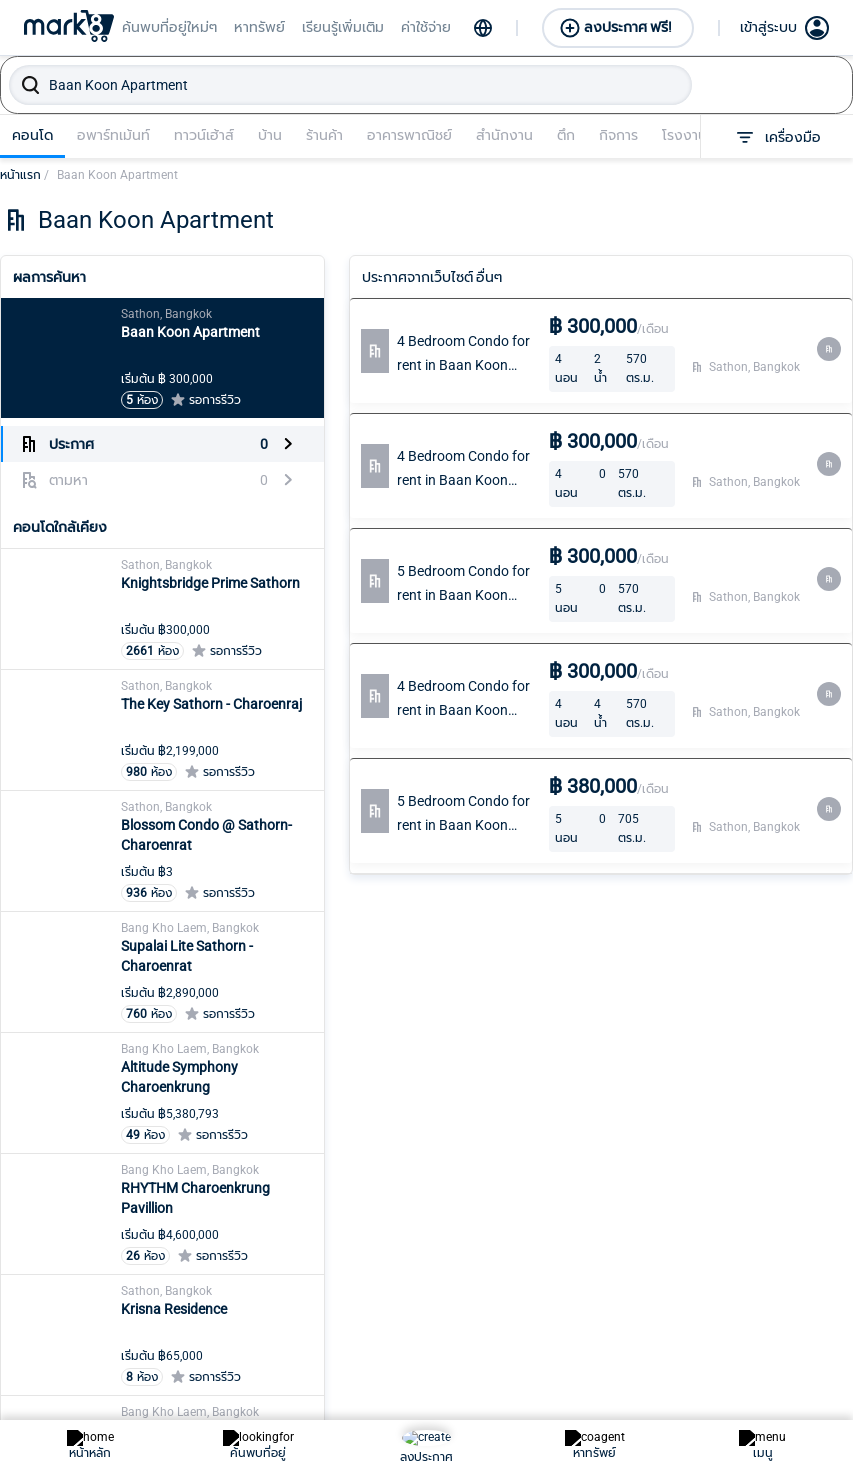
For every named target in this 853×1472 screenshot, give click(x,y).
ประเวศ (488, 1433)
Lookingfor (473, 1035)
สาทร (796, 1337)
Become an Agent (473, 983)
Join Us (669, 1011)
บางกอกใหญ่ (349, 1337)
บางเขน (332, 1433)
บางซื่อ (487, 1209)
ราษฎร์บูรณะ (660, 1401)
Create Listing (585, 971)
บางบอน (492, 1273)
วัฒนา (800, 1209)
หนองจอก (812, 1433)
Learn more (35, 1000)
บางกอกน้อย (349, 1305)
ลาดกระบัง (655, 1433)
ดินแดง (175, 1433)
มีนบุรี (641, 1305)
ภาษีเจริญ (652, 1273)
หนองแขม (811, 1401)
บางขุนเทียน (346, 1401)
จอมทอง (179, 1369)
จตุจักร (173, 1337)
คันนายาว (181, 1305)
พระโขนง (651, 1209)
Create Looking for (589, 1023)
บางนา (486, 1241)
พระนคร (648, 1241)
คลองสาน (183, 1241)
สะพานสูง (810, 1273)
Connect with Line (480, 1087)
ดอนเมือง (182, 1401)
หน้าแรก (24, 175)
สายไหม (804, 1369)
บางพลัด (493, 1305)
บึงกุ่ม (485, 1369)
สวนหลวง (811, 1241)
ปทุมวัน (489, 1401)
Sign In (667, 971)
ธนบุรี (326, 1273)
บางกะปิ (333, 1369)
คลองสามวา (190, 1273)
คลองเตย (182, 1209)
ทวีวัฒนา (337, 1209)
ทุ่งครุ (327, 1241)
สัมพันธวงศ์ (817, 1305)
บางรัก (487, 1337)
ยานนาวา (650, 1337)
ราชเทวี (645, 1369)
